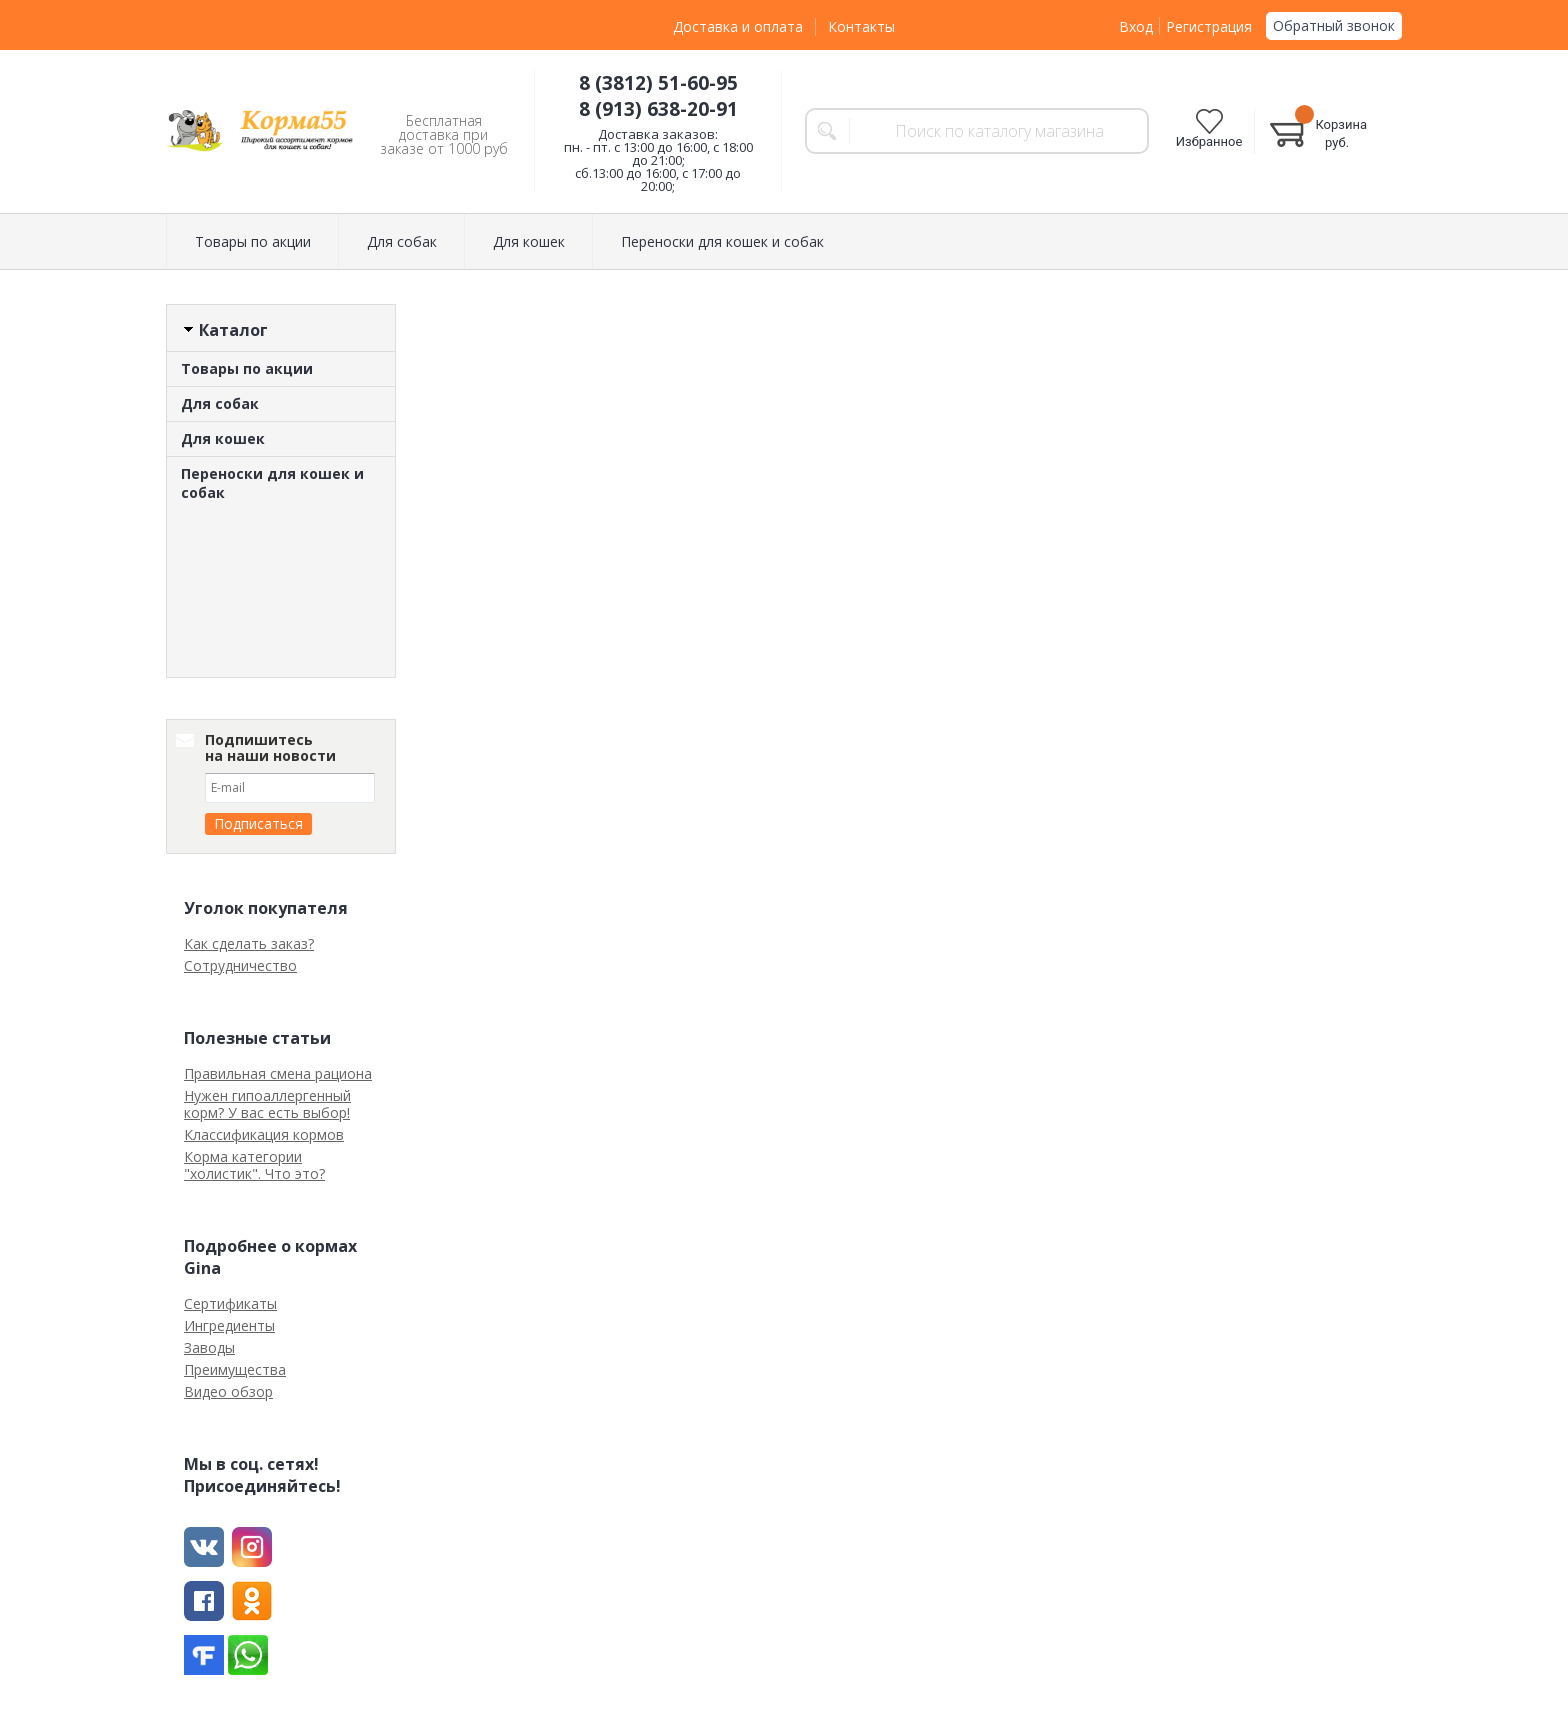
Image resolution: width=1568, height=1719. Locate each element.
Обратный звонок (1334, 25)
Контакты (861, 26)
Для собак (402, 241)
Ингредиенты (229, 1325)
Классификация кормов (264, 1134)
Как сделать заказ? (249, 943)
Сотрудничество (240, 965)
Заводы (209, 1347)
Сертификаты (230, 1303)
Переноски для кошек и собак (722, 241)
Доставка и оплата (738, 26)
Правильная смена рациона (278, 1073)
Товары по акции (253, 241)
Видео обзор (228, 1391)
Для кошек (529, 241)
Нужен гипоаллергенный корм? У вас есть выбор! (267, 1104)
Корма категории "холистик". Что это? (254, 1165)
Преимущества (235, 1369)
